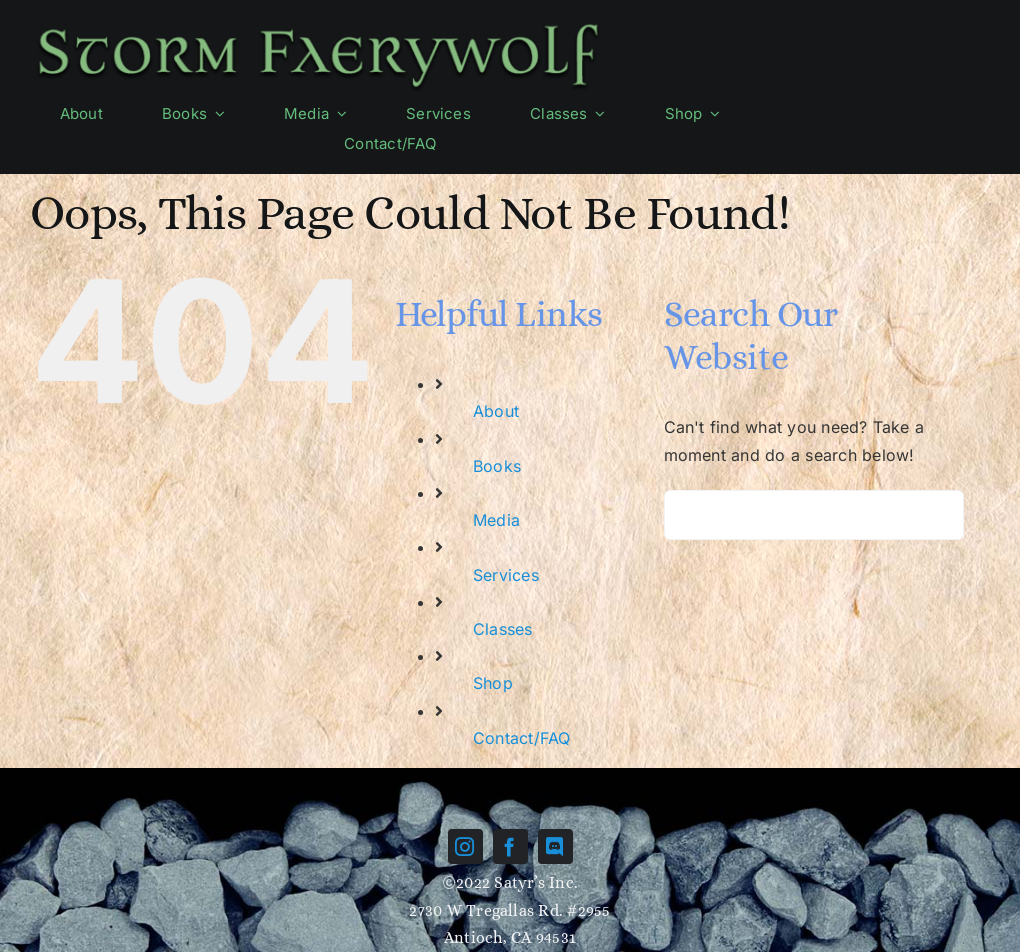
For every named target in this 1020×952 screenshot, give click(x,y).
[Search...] (814, 515)
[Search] (689, 515)
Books (497, 466)
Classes (503, 629)
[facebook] (510, 846)
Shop (493, 683)
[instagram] (465, 846)
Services (506, 575)
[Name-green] (318, 23)
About (496, 411)
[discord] (555, 846)
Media (496, 520)
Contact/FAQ (522, 738)
